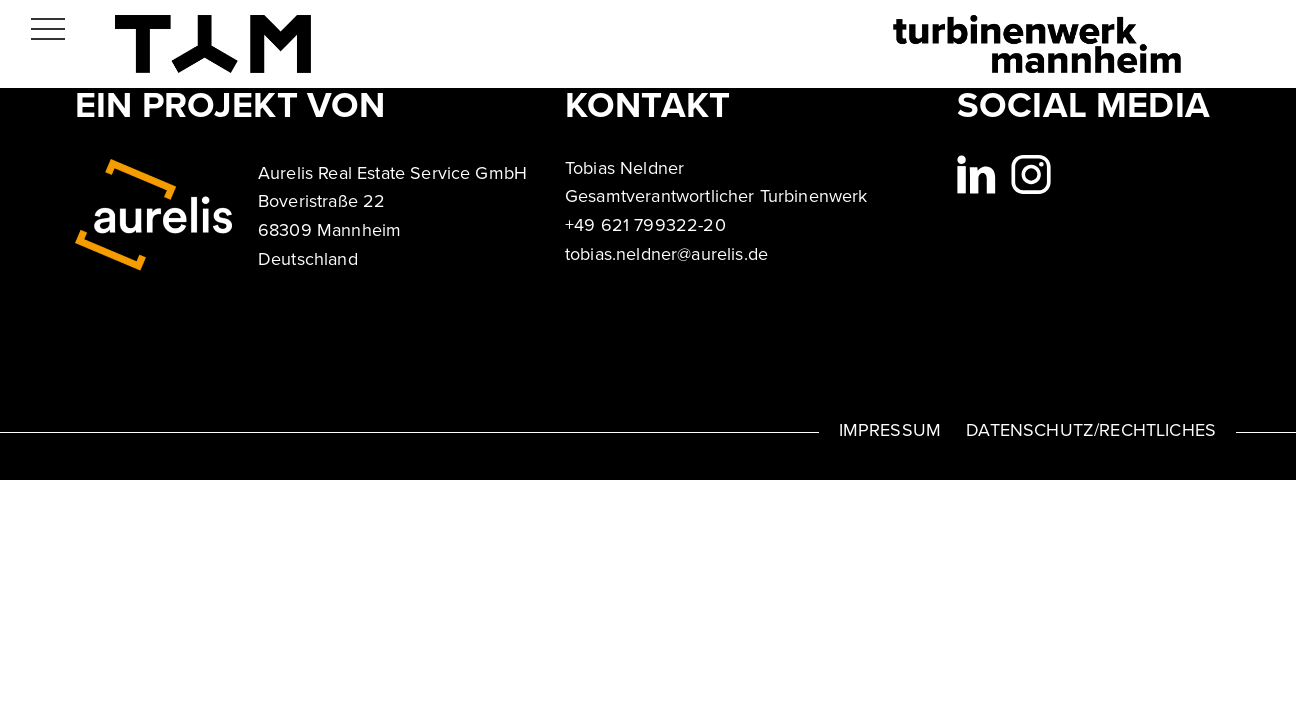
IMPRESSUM (890, 430)
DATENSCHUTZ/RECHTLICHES (1091, 430)
